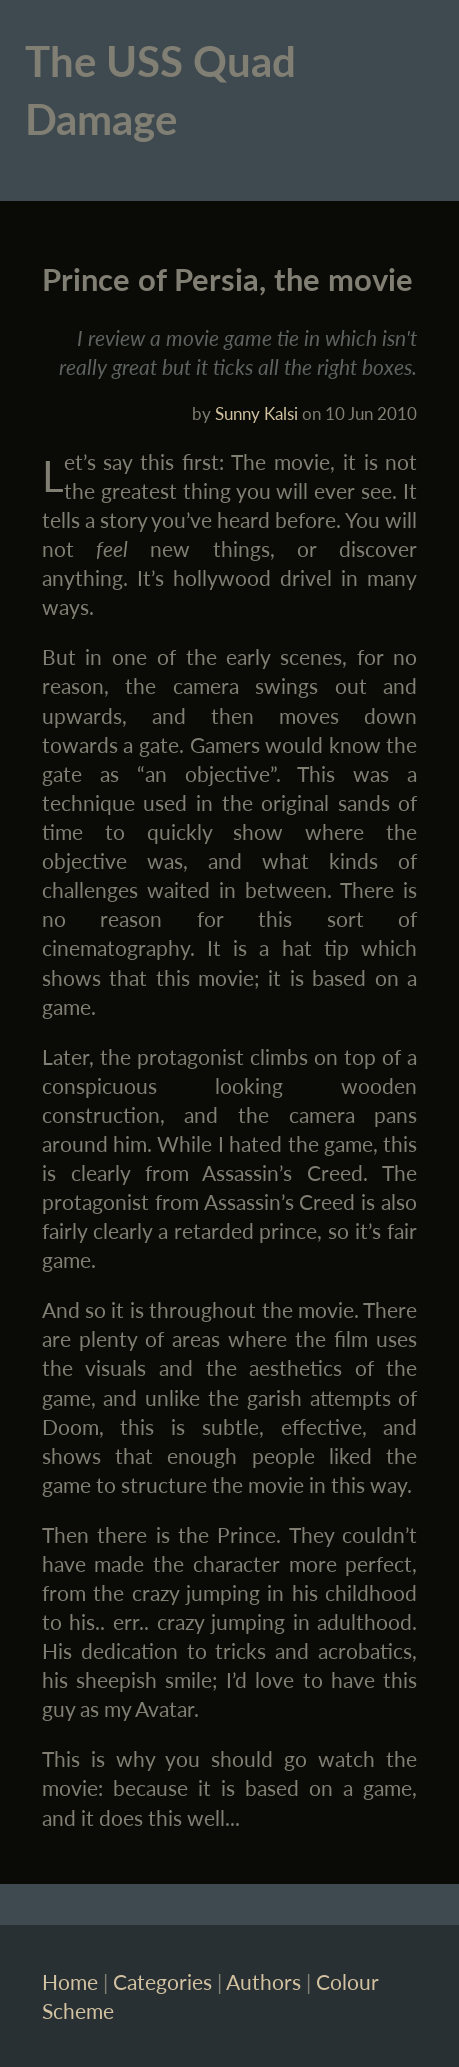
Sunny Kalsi (256, 413)
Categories (162, 1981)
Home (70, 1981)
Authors (263, 1981)
